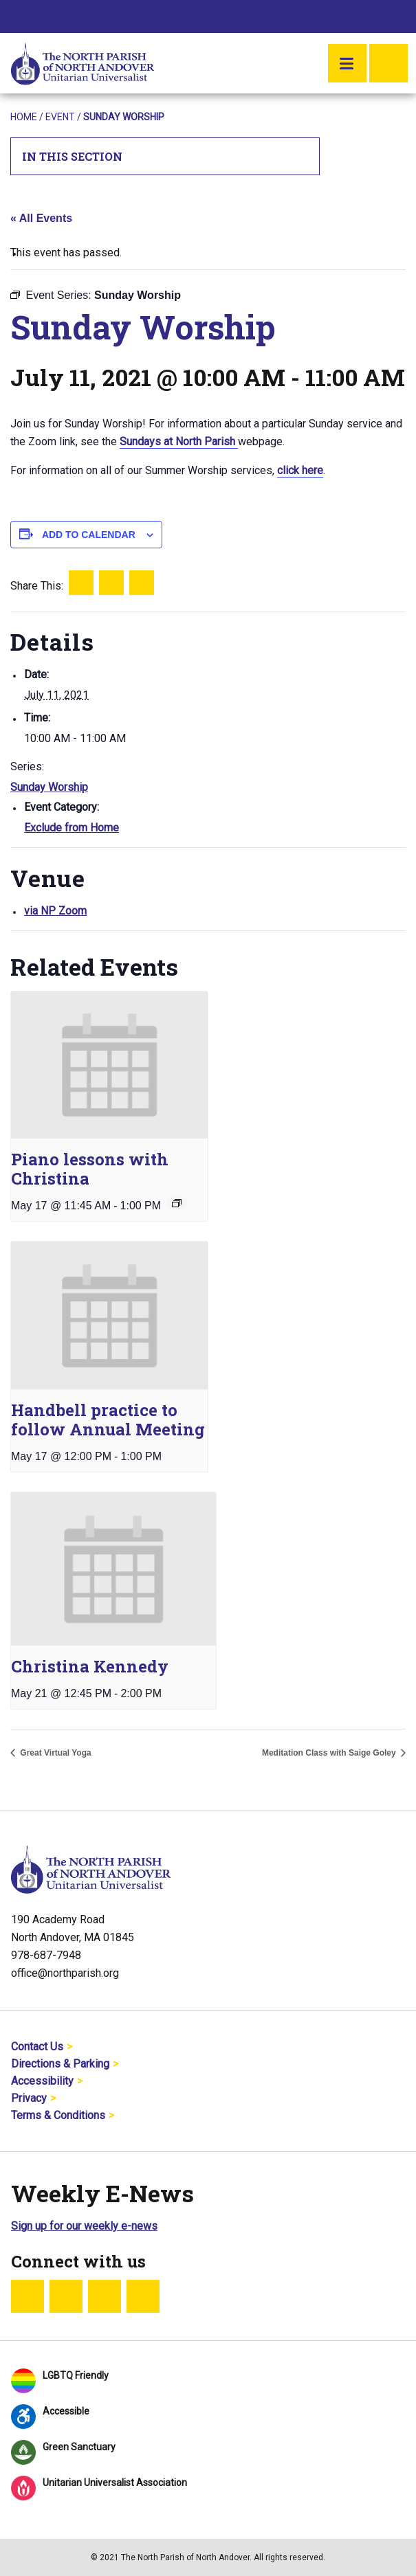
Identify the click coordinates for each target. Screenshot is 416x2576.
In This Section (165, 156)
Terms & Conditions (58, 2115)
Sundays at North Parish (179, 441)
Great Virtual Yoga (54, 1753)
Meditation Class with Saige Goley (330, 1753)
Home (23, 116)
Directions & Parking (60, 2063)
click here (300, 470)
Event (60, 116)
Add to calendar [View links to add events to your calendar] (88, 534)
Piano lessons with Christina (89, 1168)
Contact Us (37, 2046)
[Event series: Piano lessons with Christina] (177, 1203)
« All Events (41, 218)
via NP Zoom (55, 910)
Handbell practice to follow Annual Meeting (108, 1419)
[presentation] (109, 1065)
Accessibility (42, 2080)
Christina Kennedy (89, 1666)
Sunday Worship (49, 787)
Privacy (29, 2098)
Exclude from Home (71, 827)
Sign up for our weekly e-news (84, 2225)
